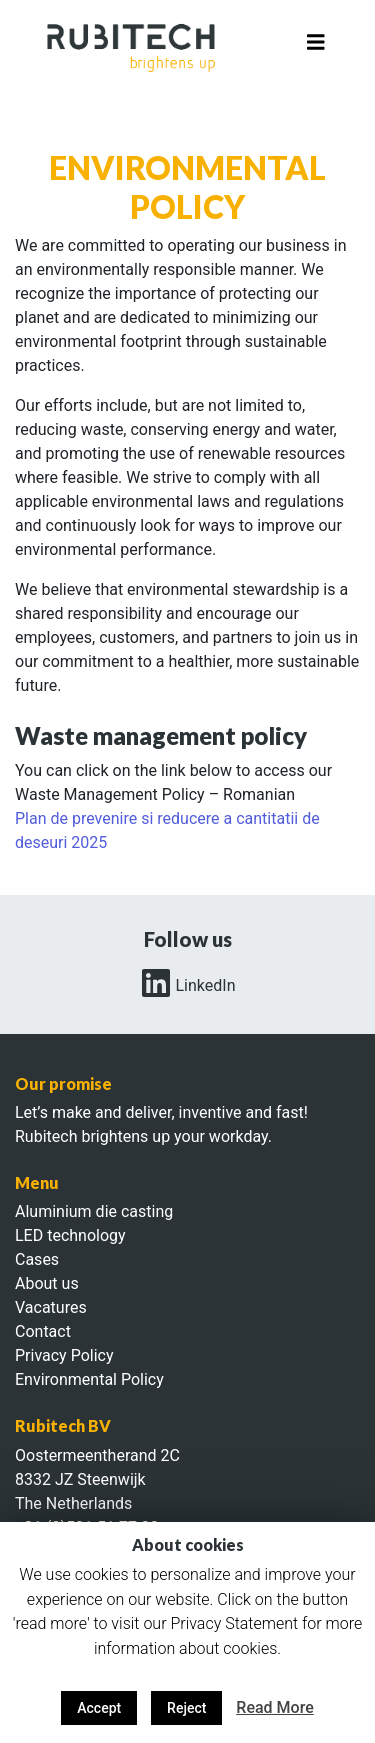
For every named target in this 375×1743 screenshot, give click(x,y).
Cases (37, 1259)
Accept (99, 1708)
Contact (43, 1331)
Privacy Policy (64, 1355)
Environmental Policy (89, 1379)
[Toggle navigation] (316, 47)
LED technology (70, 1235)
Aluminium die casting (94, 1211)
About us (47, 1283)
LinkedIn (188, 985)
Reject (186, 1708)
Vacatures (51, 1307)
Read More (274, 1707)
